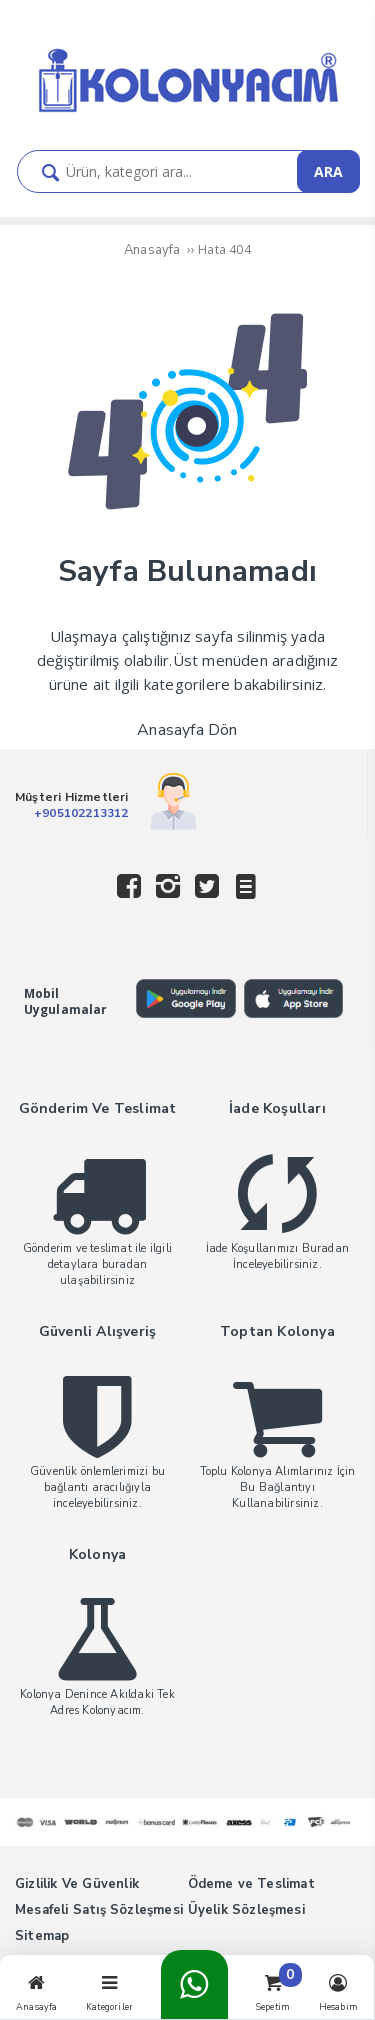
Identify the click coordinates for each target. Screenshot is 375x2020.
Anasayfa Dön (187, 730)
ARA (328, 171)
